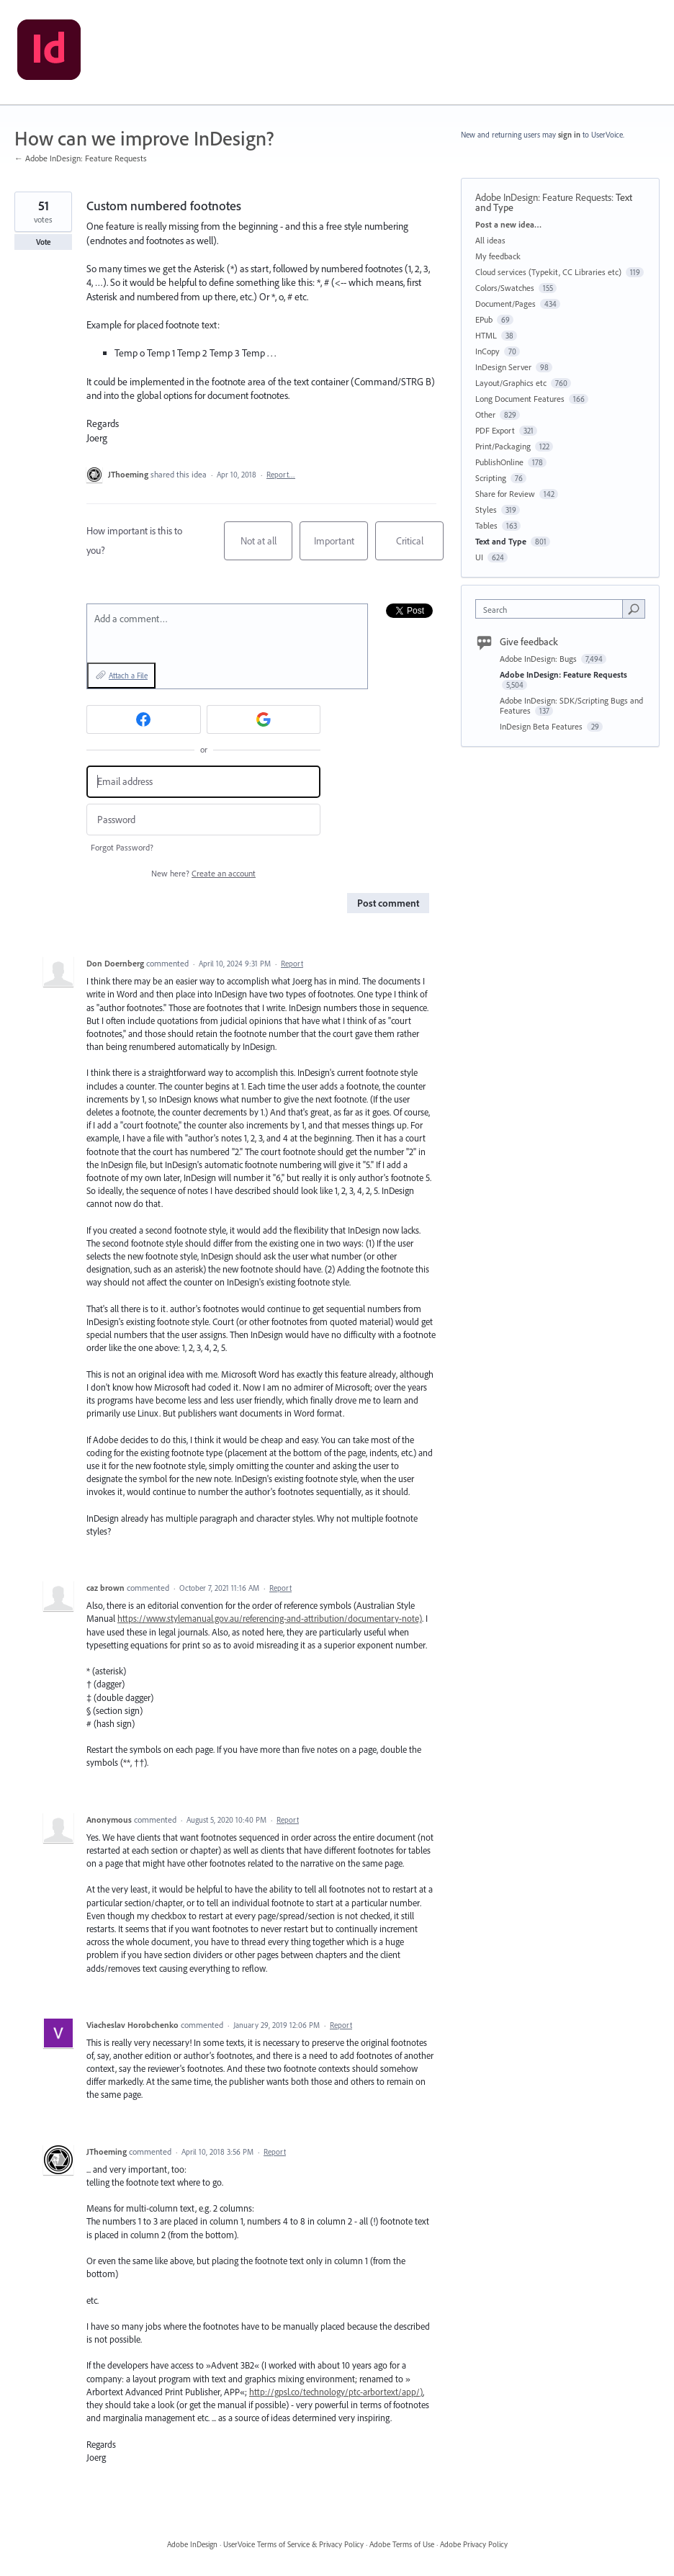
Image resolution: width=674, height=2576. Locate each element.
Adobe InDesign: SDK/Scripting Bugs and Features (571, 705)
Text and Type (500, 541)
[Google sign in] (264, 719)
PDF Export (495, 430)
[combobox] (552, 608)
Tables (486, 525)
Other (485, 414)
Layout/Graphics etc (511, 382)
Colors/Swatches (504, 287)
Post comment (388, 903)
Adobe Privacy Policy (474, 2544)
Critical (420, 547)
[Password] (203, 820)
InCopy (487, 351)
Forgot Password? (122, 847)
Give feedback (529, 641)
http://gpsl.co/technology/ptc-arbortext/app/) (336, 2391)
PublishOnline (499, 462)
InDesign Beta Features (542, 726)
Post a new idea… (508, 224)
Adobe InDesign (192, 2544)
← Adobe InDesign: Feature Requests (80, 158)
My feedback (498, 256)
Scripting (490, 477)
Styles (486, 509)
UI (479, 557)
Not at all (267, 547)
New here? (203, 873)
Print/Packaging (503, 446)
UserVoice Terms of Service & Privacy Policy (293, 2544)
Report (292, 964)
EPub (484, 319)
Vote (43, 242)
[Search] (633, 608)
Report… (280, 475)
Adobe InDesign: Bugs (539, 658)
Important (341, 547)
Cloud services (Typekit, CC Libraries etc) (548, 271)
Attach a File (128, 675)
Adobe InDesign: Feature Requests (543, 197)
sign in (569, 135)
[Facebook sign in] (143, 719)
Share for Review (505, 493)
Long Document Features (520, 398)
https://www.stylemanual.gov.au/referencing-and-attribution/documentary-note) (269, 1618)
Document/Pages (505, 303)
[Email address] (203, 782)
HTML (486, 335)
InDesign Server (503, 367)
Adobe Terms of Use (401, 2544)
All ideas (490, 240)
